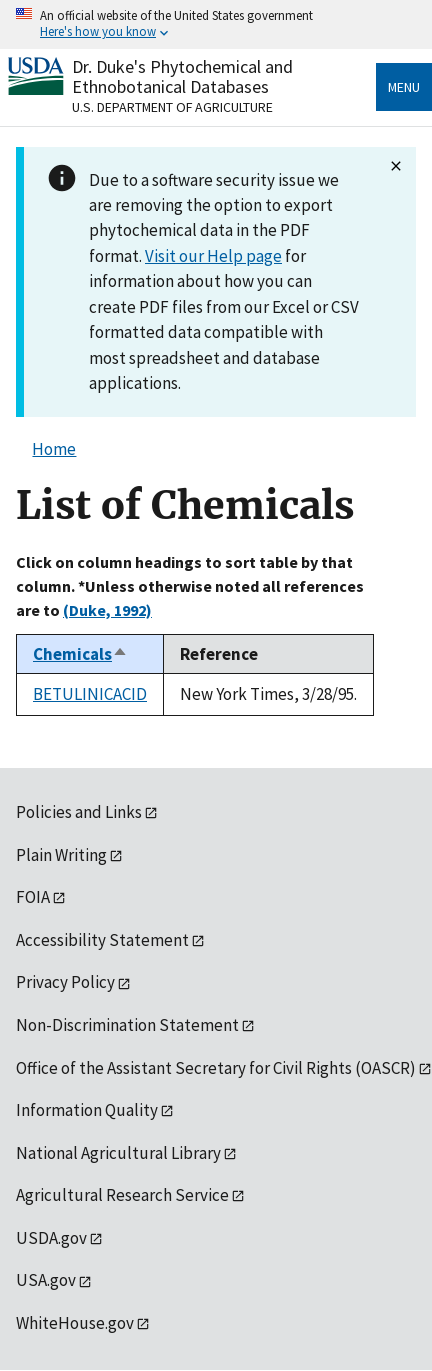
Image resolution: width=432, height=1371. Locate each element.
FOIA (33, 897)
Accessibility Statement (102, 940)
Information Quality (87, 1110)
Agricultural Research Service (122, 1195)
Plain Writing (61, 855)
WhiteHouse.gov (75, 1323)
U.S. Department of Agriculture (172, 107)
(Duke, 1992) (107, 610)
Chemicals (80, 654)
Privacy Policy (65, 982)
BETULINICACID (90, 694)
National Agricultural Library (118, 1153)
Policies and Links (79, 812)
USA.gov (46, 1280)
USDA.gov (51, 1238)
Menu (404, 87)
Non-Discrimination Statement (127, 1025)
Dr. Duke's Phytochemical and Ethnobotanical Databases (182, 76)
